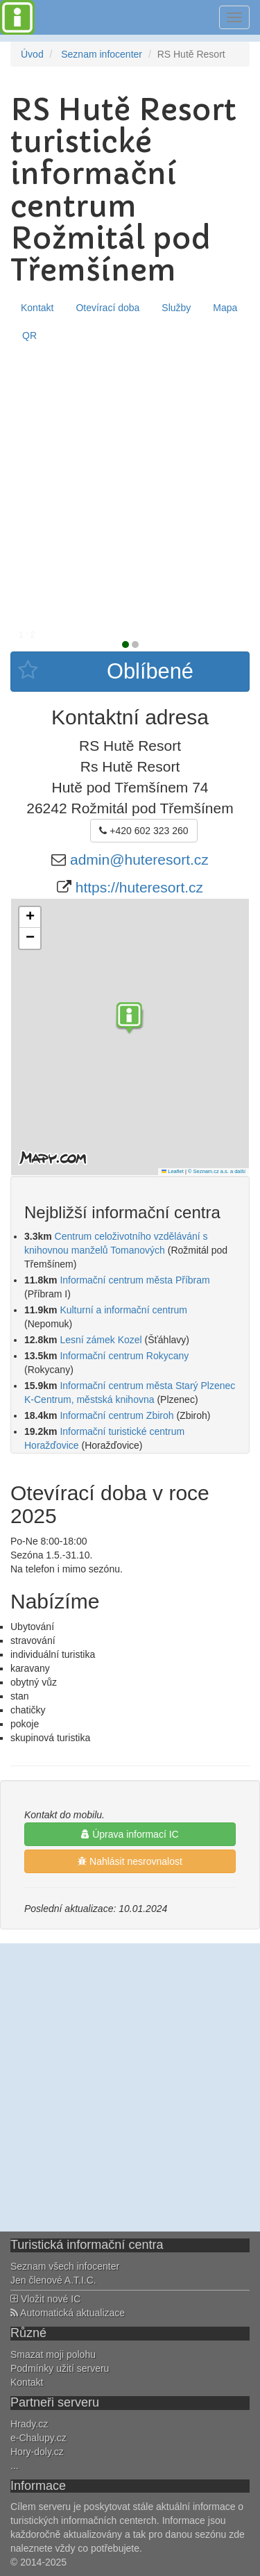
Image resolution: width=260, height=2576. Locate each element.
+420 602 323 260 (143, 830)
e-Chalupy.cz (38, 2437)
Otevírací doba (107, 307)
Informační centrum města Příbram (134, 1280)
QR (29, 335)
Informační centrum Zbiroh (116, 1415)
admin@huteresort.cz (139, 859)
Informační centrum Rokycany (124, 1355)
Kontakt (37, 307)
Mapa (225, 307)
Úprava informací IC (129, 1834)
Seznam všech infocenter (64, 2266)
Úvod (32, 54)
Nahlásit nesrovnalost (130, 1861)
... (14, 2465)
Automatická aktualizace (67, 2312)
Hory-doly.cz (37, 2451)
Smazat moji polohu (53, 2354)
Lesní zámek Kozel (100, 1339)
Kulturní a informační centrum (123, 1309)
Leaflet (173, 1171)
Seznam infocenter (101, 54)
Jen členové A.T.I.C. (53, 2280)
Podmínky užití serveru (59, 2368)
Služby (176, 307)
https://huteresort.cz (139, 887)
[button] (129, 1019)
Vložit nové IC (45, 2298)
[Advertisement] (130, 486)
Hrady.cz (29, 2423)
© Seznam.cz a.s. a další (216, 1171)
